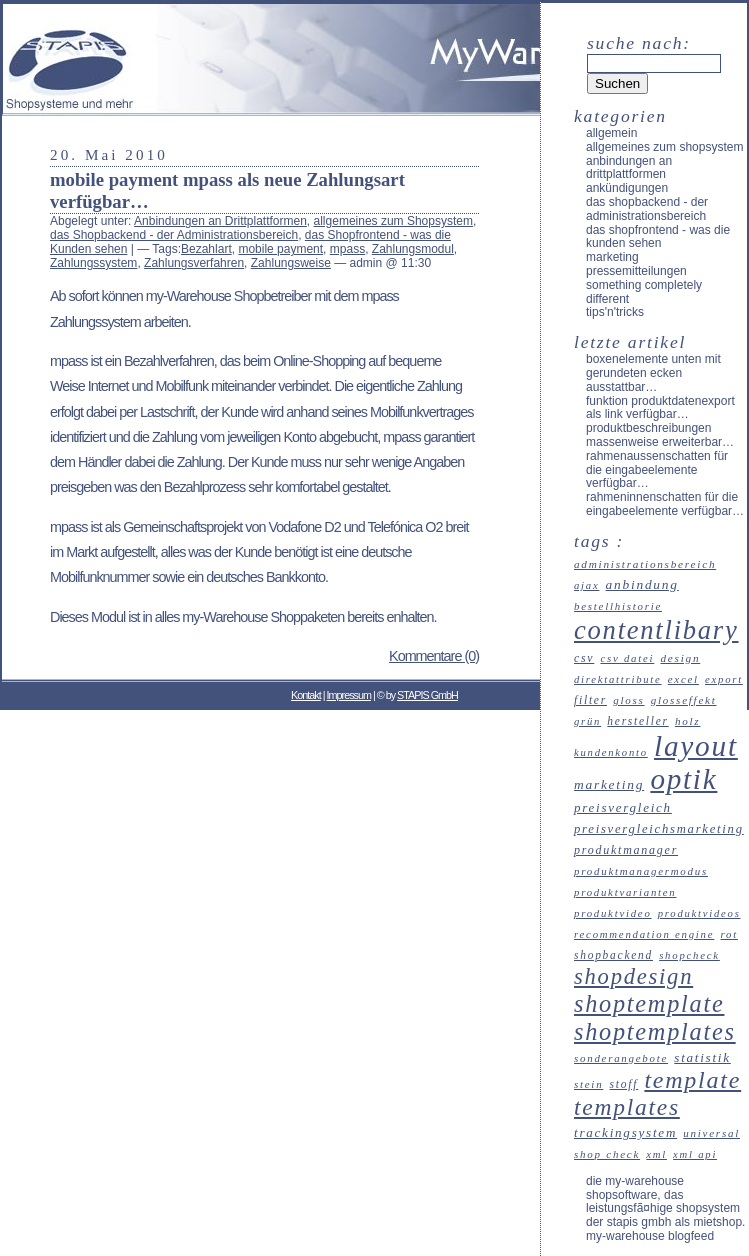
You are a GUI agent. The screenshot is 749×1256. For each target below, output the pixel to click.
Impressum (349, 695)
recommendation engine (644, 934)
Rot (728, 934)
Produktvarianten (625, 892)
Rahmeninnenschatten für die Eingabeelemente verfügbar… (665, 504)
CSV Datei (627, 658)
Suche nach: (639, 43)
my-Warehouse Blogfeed (650, 1236)
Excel (683, 679)
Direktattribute (618, 679)
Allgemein (611, 133)
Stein (588, 1084)
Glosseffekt (684, 700)
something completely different (644, 292)
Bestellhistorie (618, 606)
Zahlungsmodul (413, 249)
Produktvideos (699, 913)
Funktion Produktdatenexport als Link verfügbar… (660, 408)
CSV (584, 658)
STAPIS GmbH (427, 695)
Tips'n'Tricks (615, 312)
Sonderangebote (621, 1058)
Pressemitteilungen (636, 271)
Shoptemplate (649, 1003)
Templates (627, 1107)
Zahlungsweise (291, 263)
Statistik (702, 1057)
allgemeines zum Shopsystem (393, 221)
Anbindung (642, 584)
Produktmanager (626, 850)
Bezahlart (206, 249)
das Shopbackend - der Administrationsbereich (174, 235)
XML (656, 1154)
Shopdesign (633, 976)
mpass (347, 249)
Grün (587, 721)
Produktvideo (613, 913)
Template (692, 1080)
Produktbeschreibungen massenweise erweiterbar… (660, 435)
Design (680, 658)
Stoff (624, 1084)
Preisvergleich (623, 807)
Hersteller (637, 721)
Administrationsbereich (645, 564)
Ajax (586, 585)
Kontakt (306, 695)
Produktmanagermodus (641, 871)
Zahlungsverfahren (194, 263)
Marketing (612, 257)
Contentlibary (656, 630)
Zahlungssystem (93, 263)
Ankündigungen (627, 188)
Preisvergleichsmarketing (659, 829)
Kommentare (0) (434, 656)
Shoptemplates (655, 1031)
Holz (688, 721)
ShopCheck (689, 955)
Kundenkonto (611, 752)
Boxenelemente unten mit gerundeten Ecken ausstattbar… (653, 373)
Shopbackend (613, 955)
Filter (590, 700)
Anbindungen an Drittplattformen (220, 221)
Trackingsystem (625, 1132)
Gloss (628, 700)
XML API (695, 1154)
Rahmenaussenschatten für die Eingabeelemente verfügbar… (657, 470)
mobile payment (280, 249)
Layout (696, 746)
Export (724, 679)
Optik (683, 779)
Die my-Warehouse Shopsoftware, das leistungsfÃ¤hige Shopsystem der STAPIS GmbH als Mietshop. (665, 1201)
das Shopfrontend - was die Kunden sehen (658, 237)
